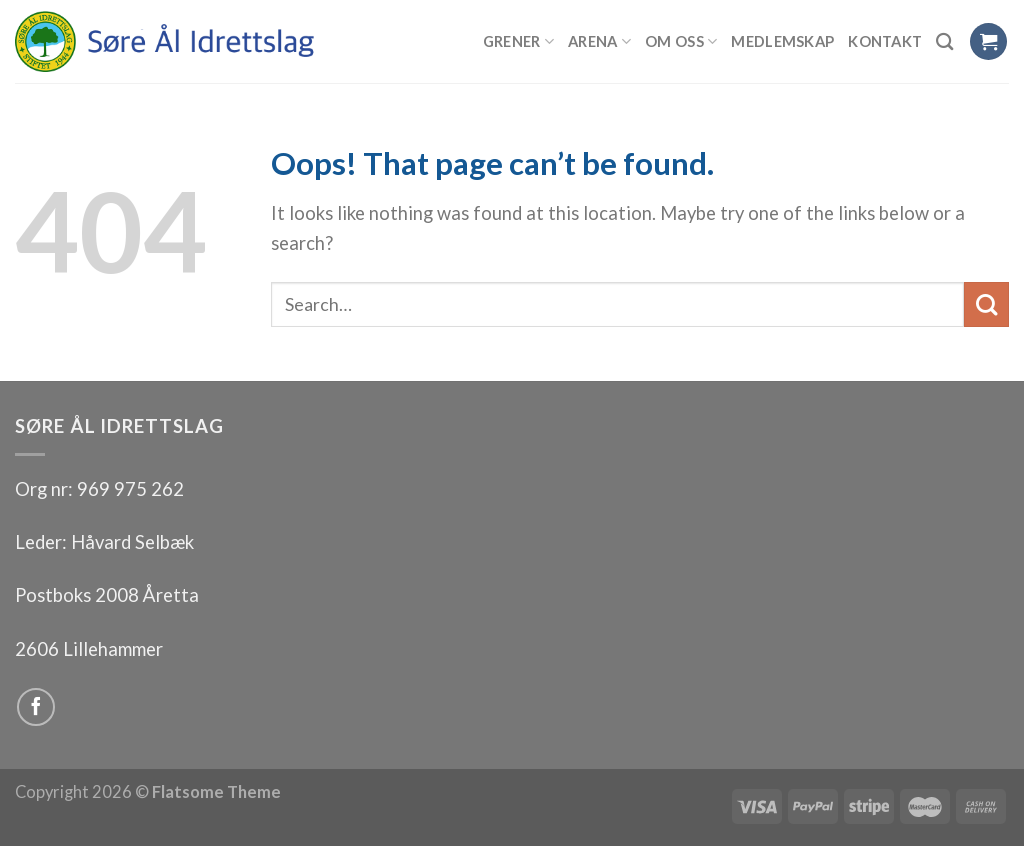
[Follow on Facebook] (36, 707)
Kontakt (885, 41)
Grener (518, 41)
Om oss (681, 41)
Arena (599, 41)
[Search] (945, 41)
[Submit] (986, 304)
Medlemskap (782, 41)
